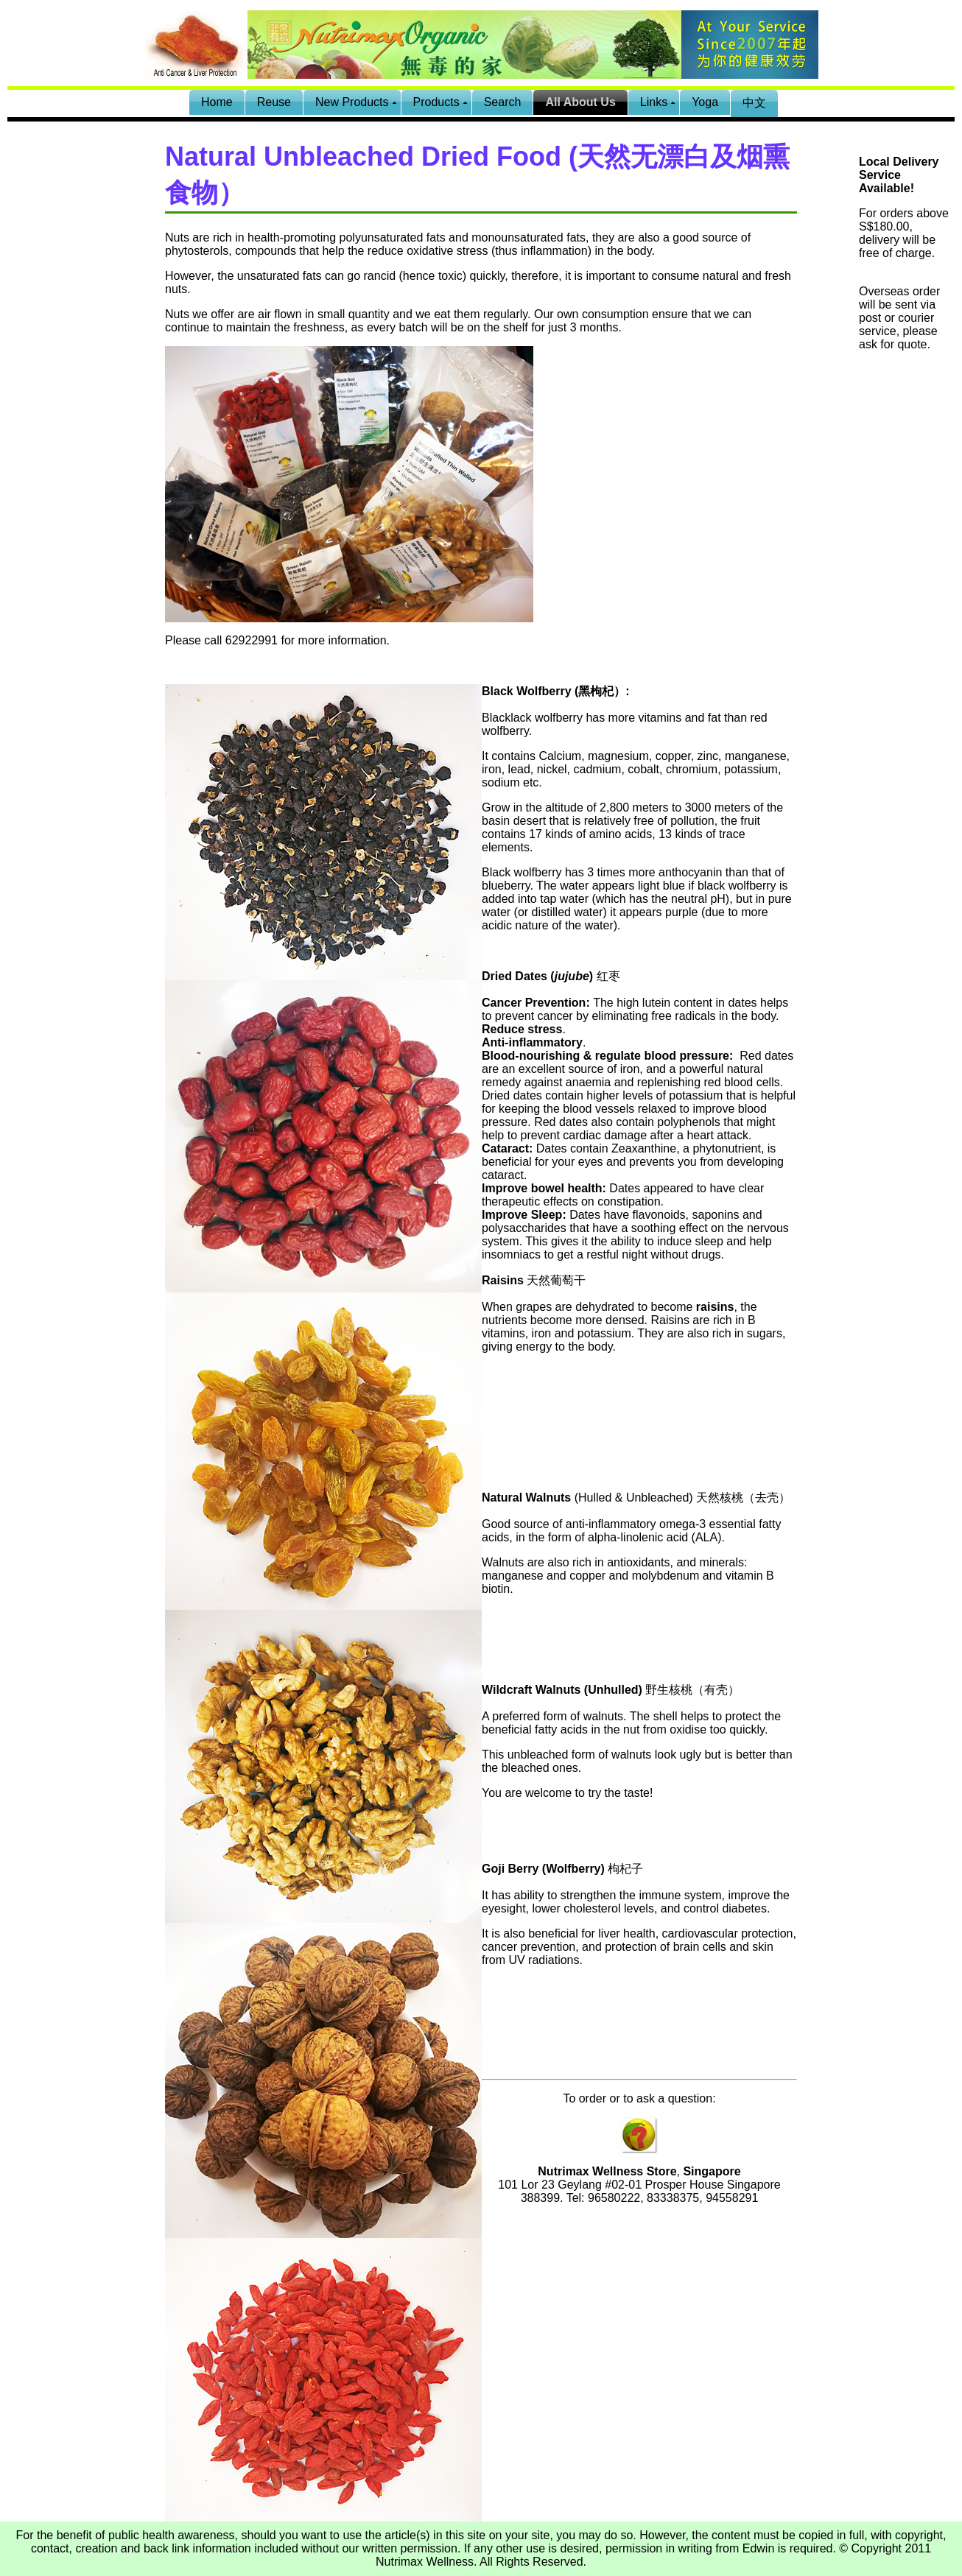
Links (653, 102)
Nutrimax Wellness (425, 2561)
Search (503, 102)
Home (217, 102)
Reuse (274, 102)
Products (436, 102)
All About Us (580, 102)
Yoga (705, 102)
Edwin (758, 2548)
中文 (754, 102)
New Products (352, 102)
